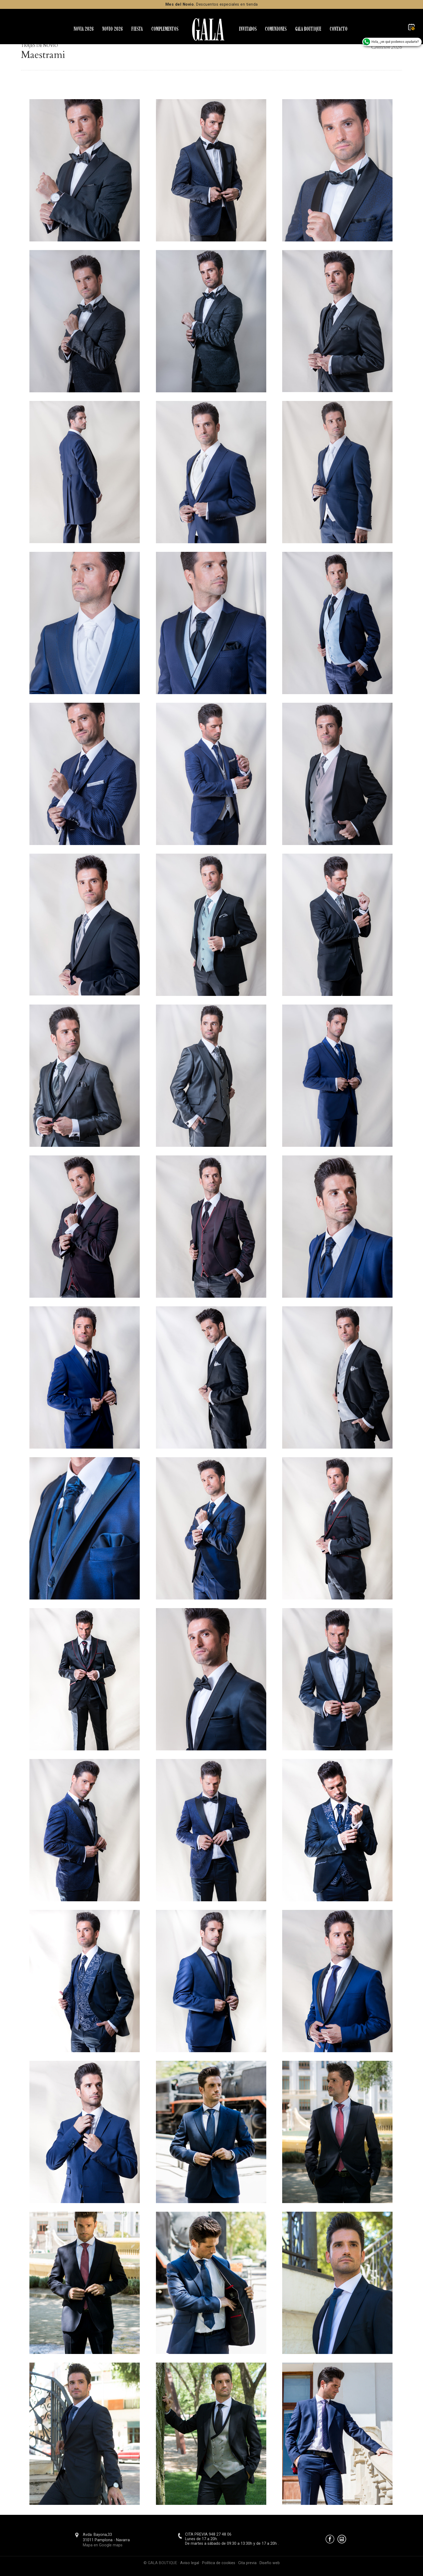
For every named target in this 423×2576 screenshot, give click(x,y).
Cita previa (248, 2563)
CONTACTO (338, 28)
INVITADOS (248, 28)
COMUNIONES (275, 28)
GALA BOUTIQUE (308, 28)
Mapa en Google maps (102, 2545)
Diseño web (270, 2563)
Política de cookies (218, 2563)
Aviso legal (189, 2563)
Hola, (390, 42)
